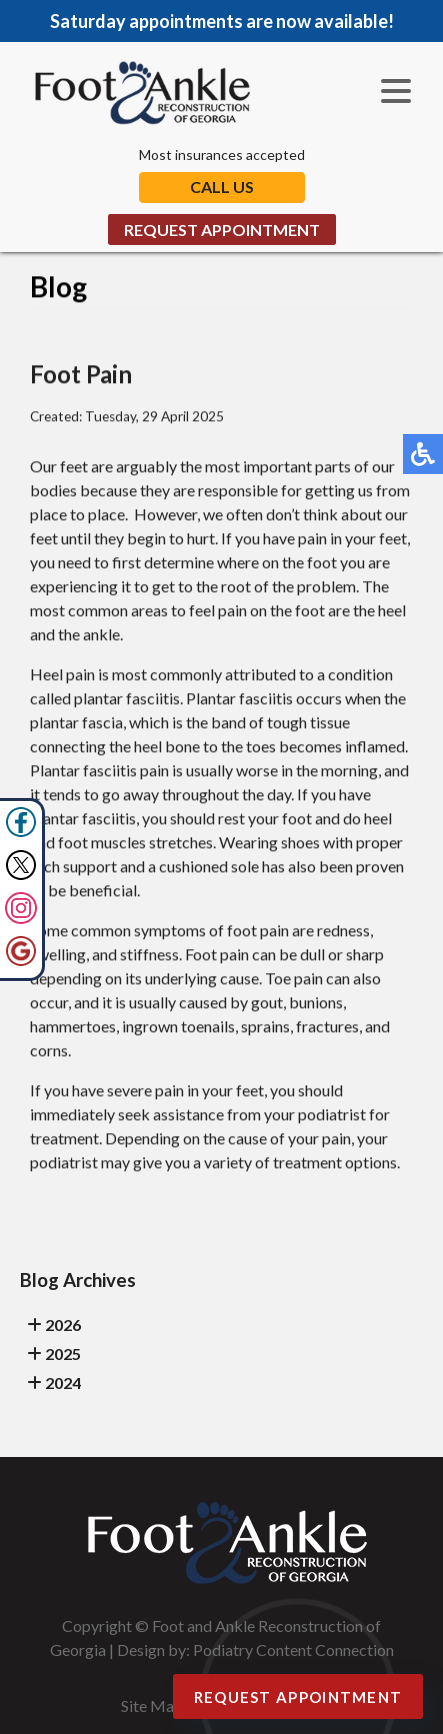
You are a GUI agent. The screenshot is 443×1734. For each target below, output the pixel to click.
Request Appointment (222, 229)
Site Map (152, 1705)
